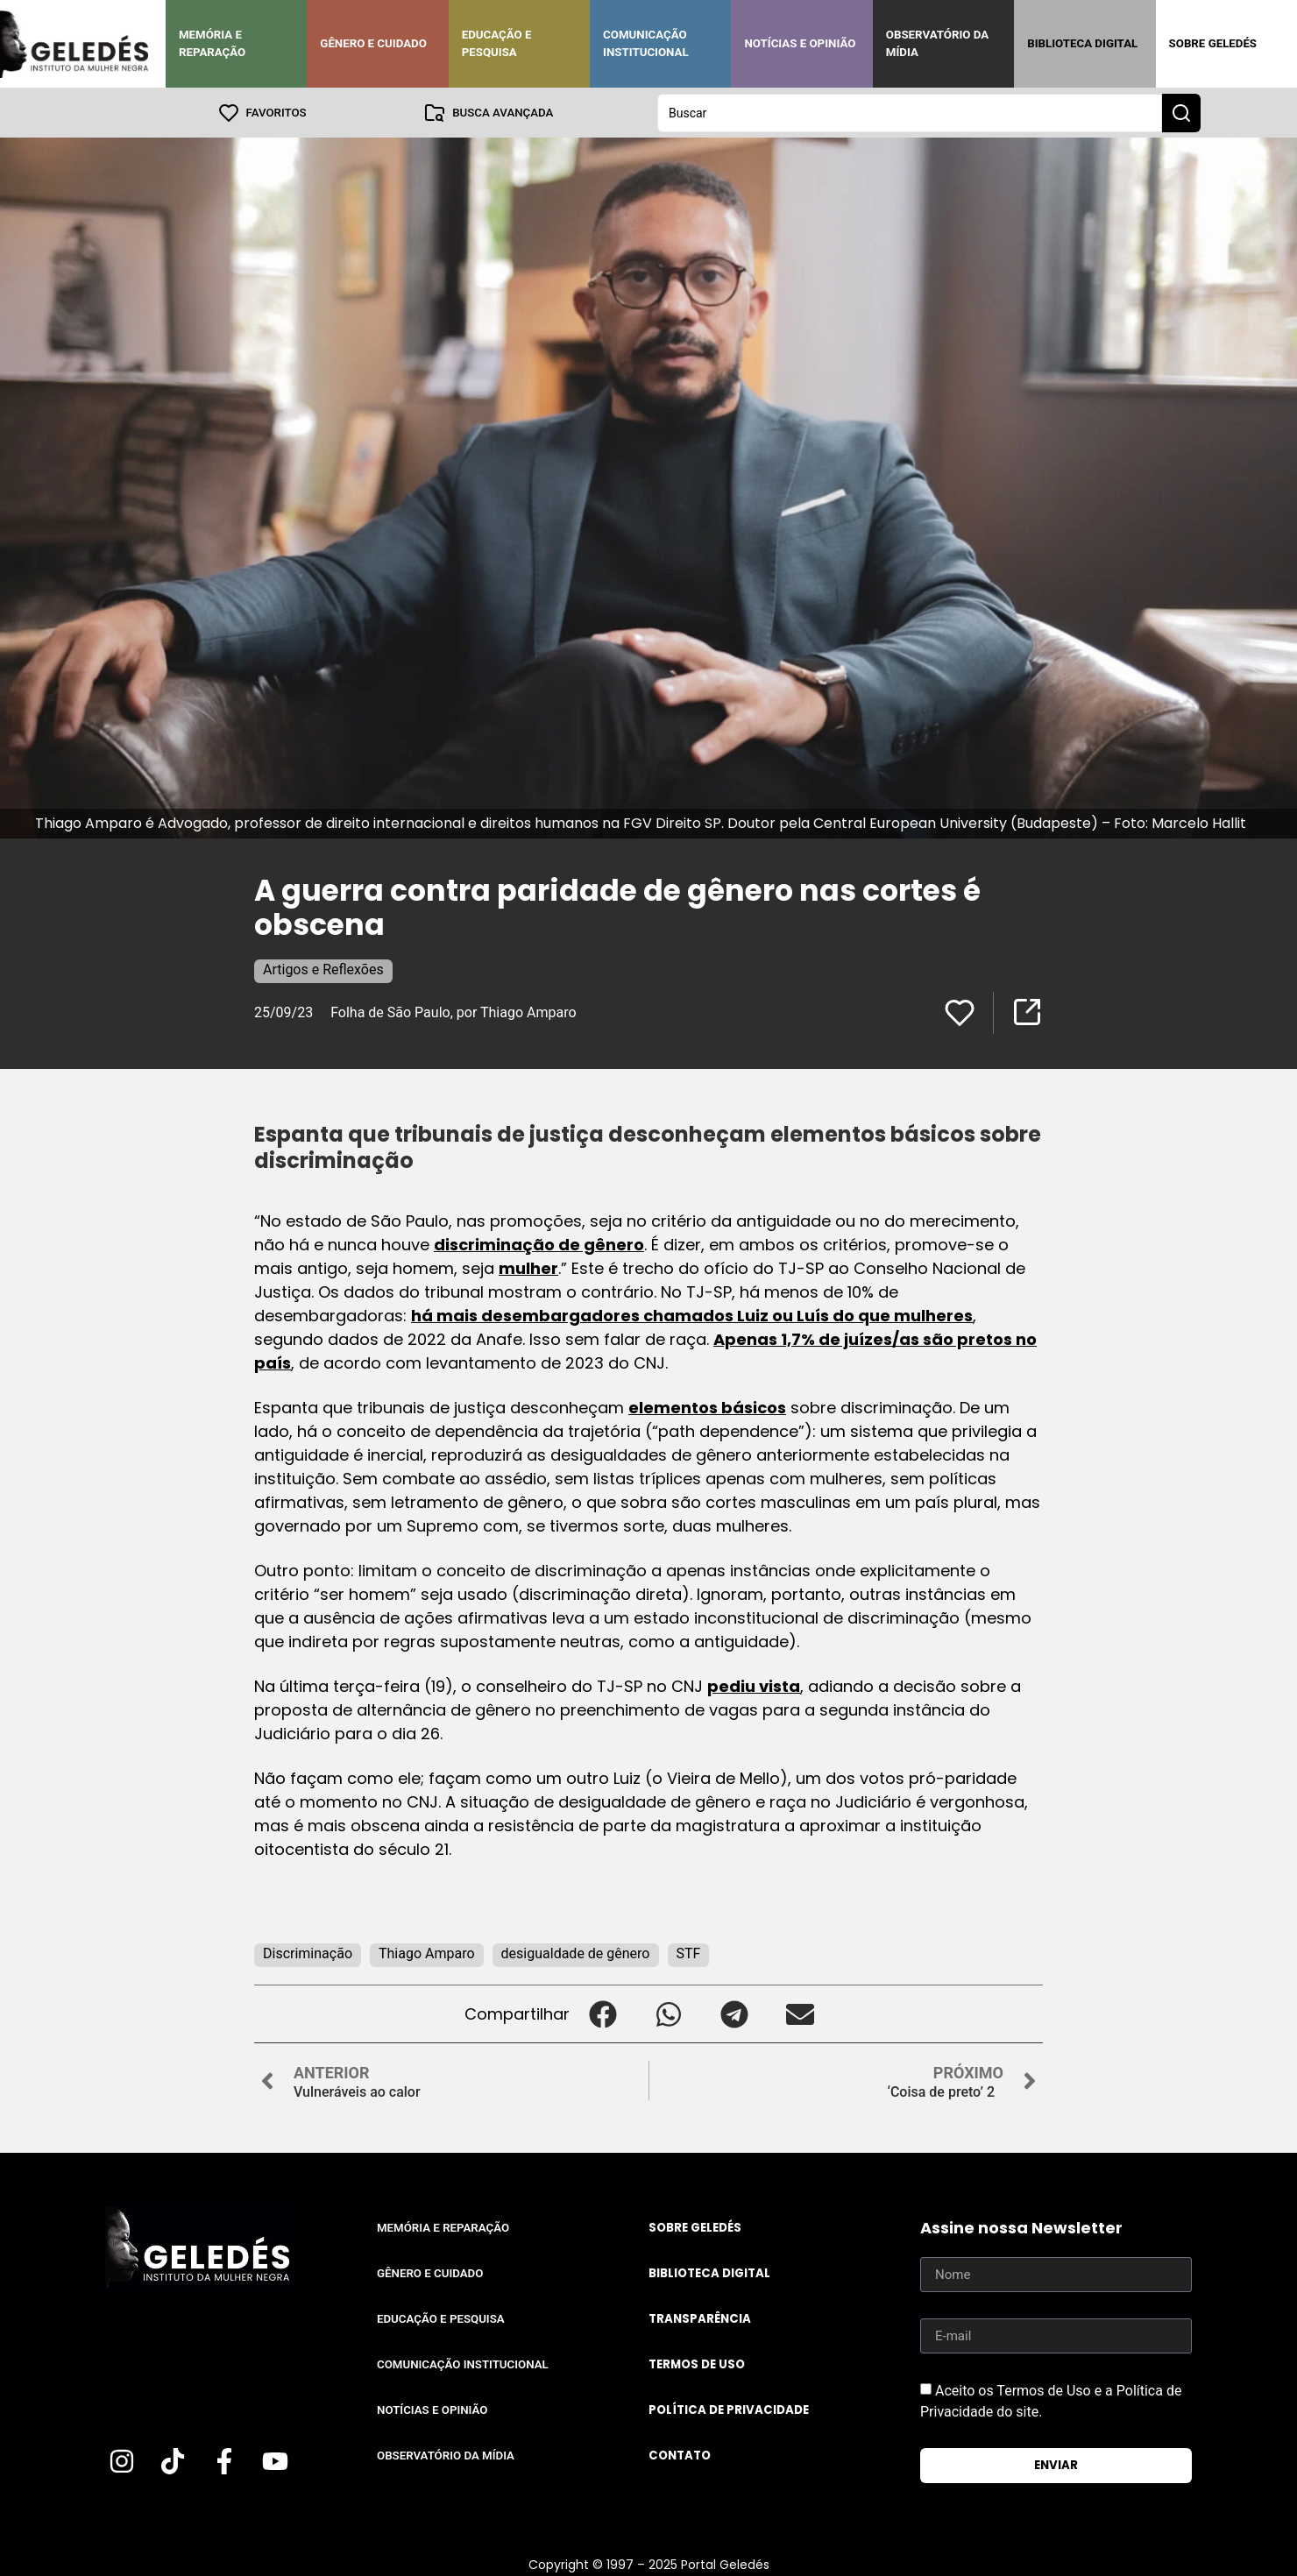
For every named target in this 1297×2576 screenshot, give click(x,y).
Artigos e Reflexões (323, 968)
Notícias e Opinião (799, 43)
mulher (528, 1267)
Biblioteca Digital (1082, 43)
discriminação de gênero (539, 1244)
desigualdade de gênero (575, 1952)
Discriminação (307, 1952)
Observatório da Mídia (937, 43)
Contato (679, 2454)
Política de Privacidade (728, 2409)
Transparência (699, 2318)
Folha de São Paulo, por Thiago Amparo (453, 1011)
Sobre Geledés (1213, 43)
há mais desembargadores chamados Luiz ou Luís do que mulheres (692, 1315)
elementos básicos (707, 1407)
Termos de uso (696, 2363)
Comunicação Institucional (646, 43)
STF (689, 1952)
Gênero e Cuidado (373, 43)
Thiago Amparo (427, 1952)
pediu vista (753, 1685)
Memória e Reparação (212, 43)
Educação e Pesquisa (497, 43)
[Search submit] (1181, 112)
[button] (602, 2013)
